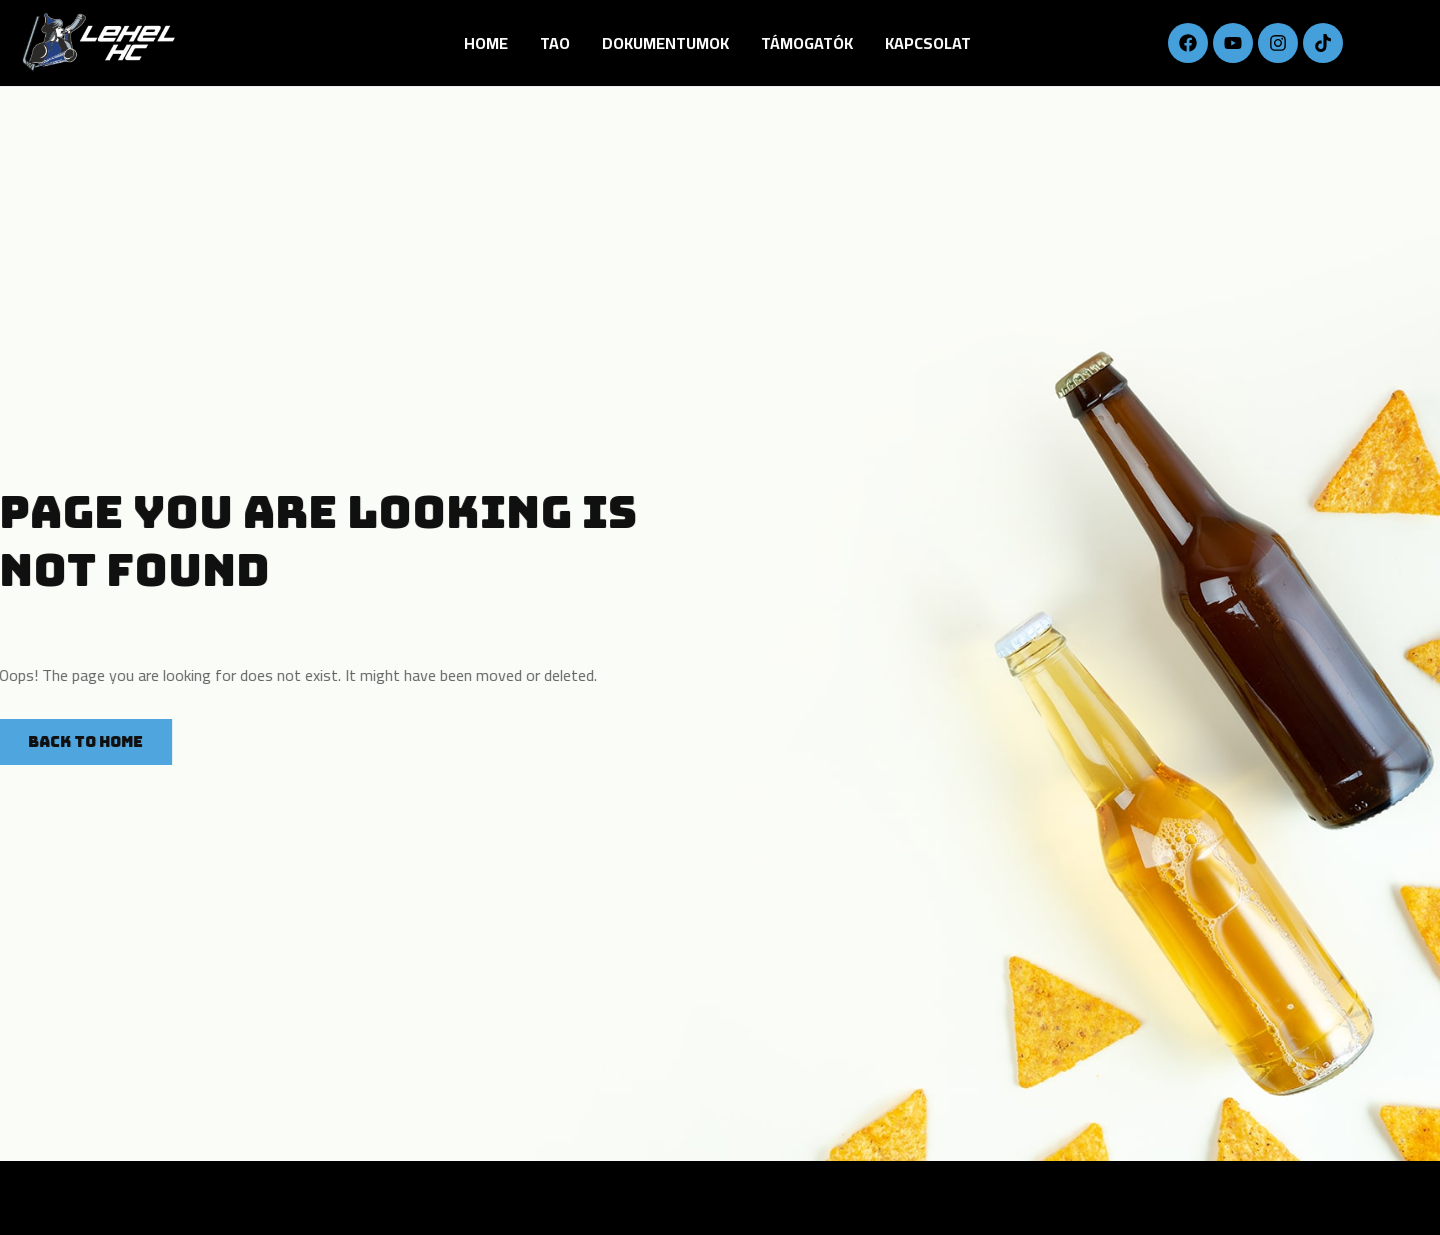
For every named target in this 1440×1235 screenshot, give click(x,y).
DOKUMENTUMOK (665, 43)
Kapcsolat (928, 43)
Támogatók (807, 43)
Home (486, 43)
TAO (555, 43)
